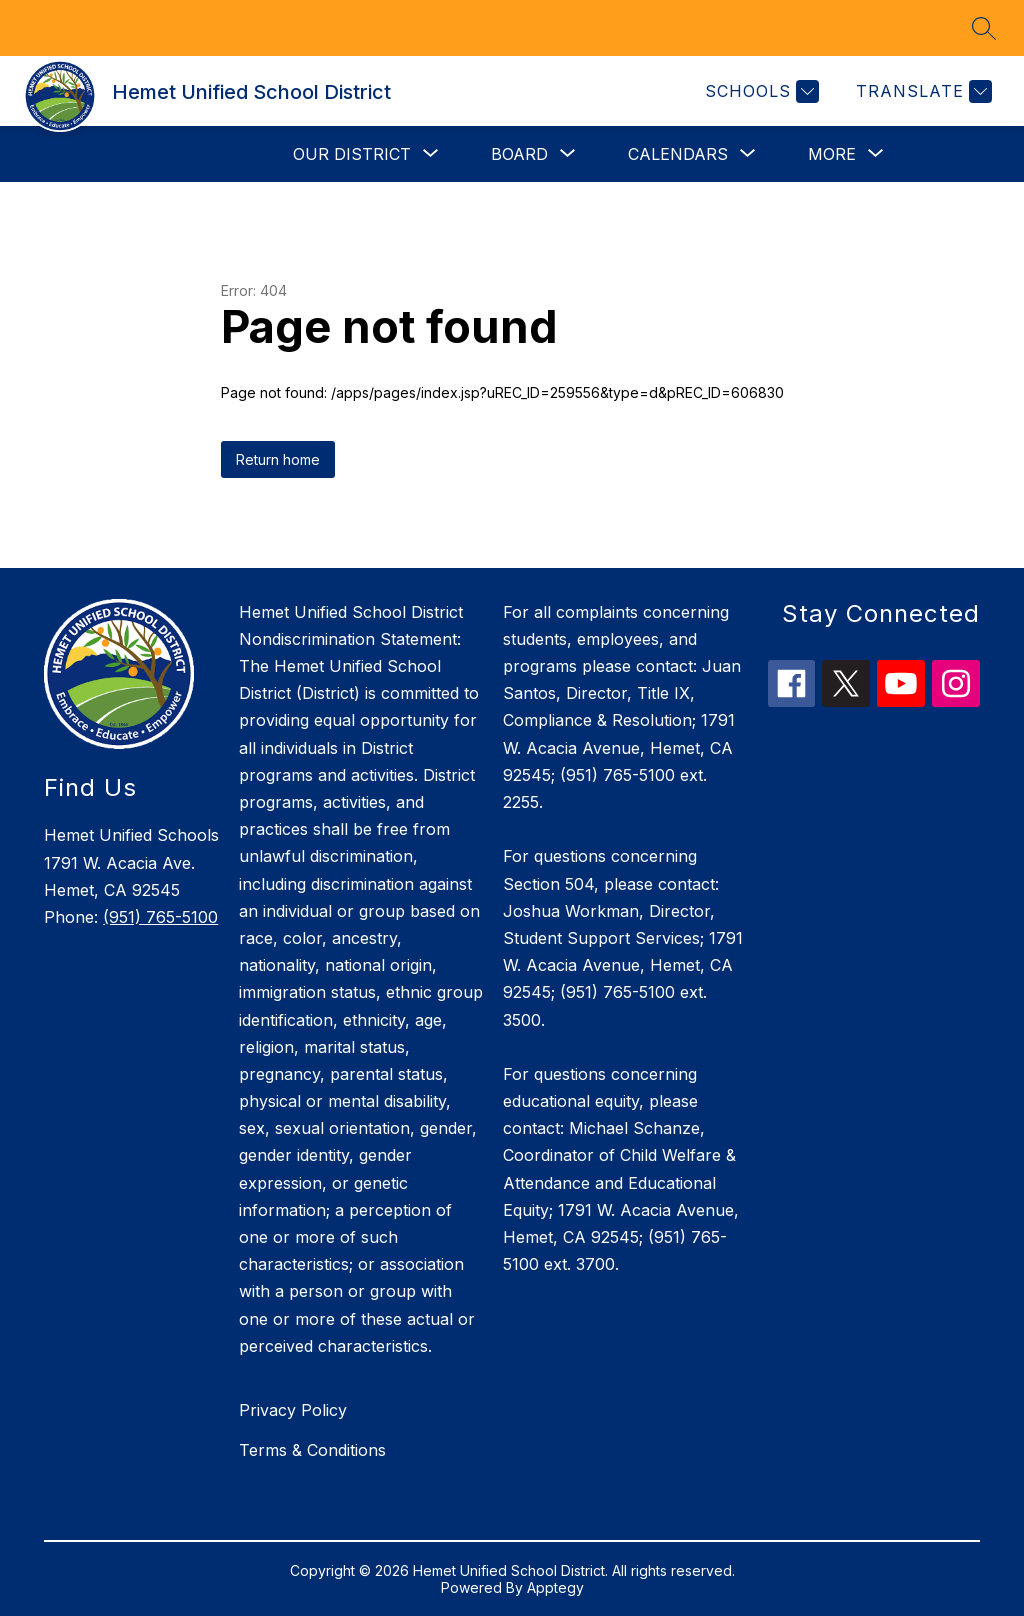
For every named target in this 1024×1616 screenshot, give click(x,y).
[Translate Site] (921, 91)
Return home (278, 459)
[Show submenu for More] (832, 154)
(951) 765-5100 (160, 917)
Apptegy (555, 1587)
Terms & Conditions (312, 1450)
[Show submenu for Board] (519, 154)
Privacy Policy (293, 1410)
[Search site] (984, 28)
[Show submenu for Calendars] (678, 154)
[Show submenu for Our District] (352, 154)
